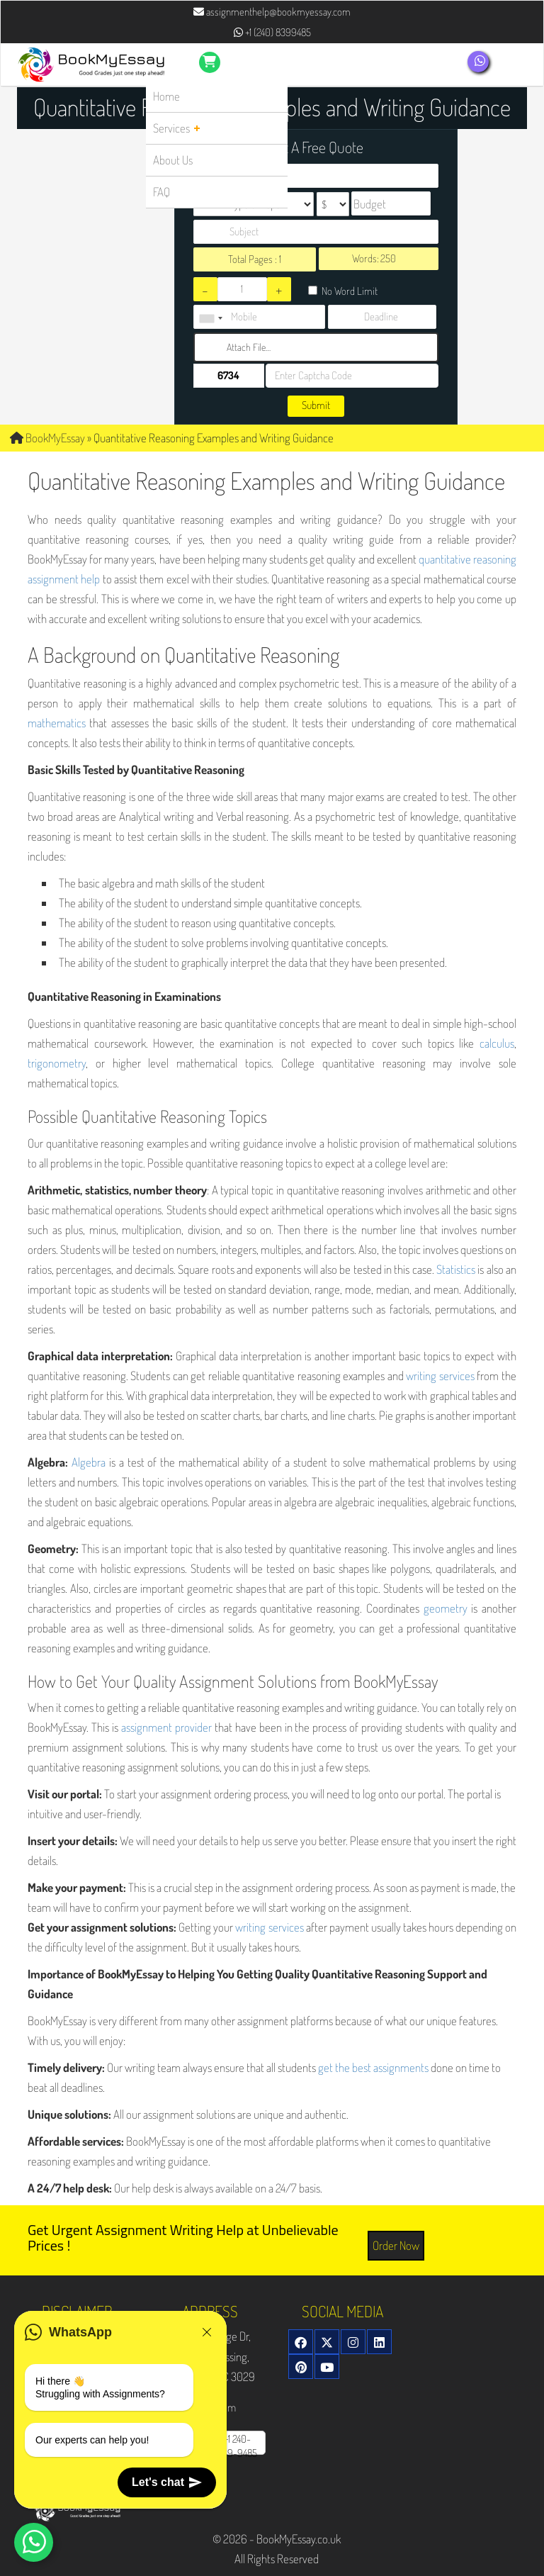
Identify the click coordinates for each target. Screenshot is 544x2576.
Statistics (455, 1269)
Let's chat (167, 2482)
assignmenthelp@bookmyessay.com (272, 11)
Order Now (396, 2245)
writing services (440, 1375)
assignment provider (166, 1727)
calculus (497, 1043)
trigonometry (57, 1062)
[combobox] (210, 319)
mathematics (57, 722)
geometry (446, 1608)
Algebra (89, 1462)
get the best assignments (373, 2067)
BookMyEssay (47, 437)
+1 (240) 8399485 (272, 32)
